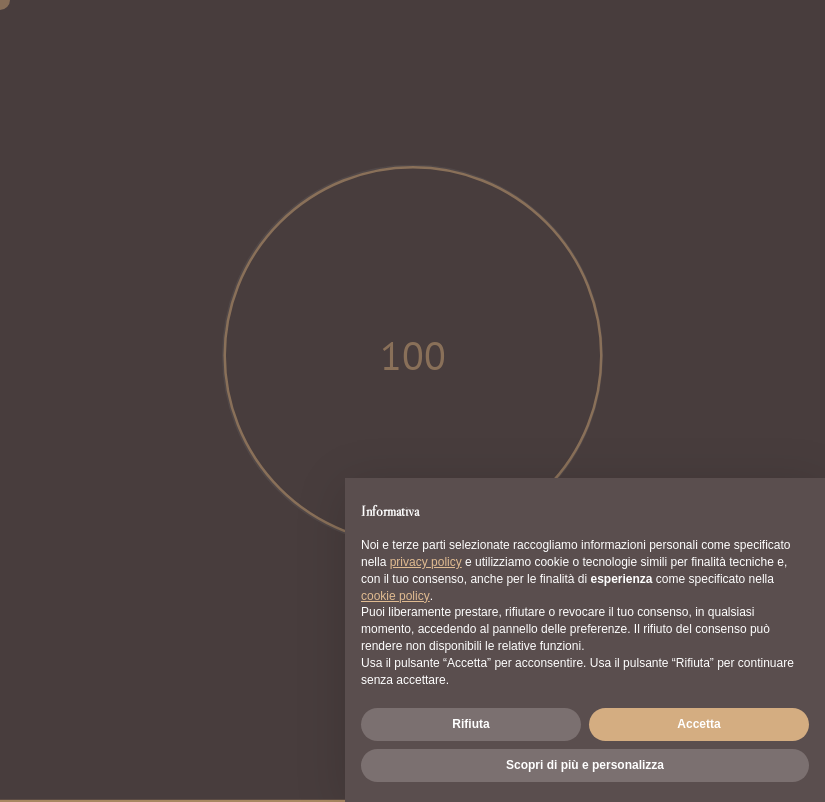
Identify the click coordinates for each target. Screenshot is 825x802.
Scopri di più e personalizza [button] (585, 765)
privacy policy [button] (426, 562)
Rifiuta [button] (470, 724)
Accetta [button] (698, 724)
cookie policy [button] (395, 596)
